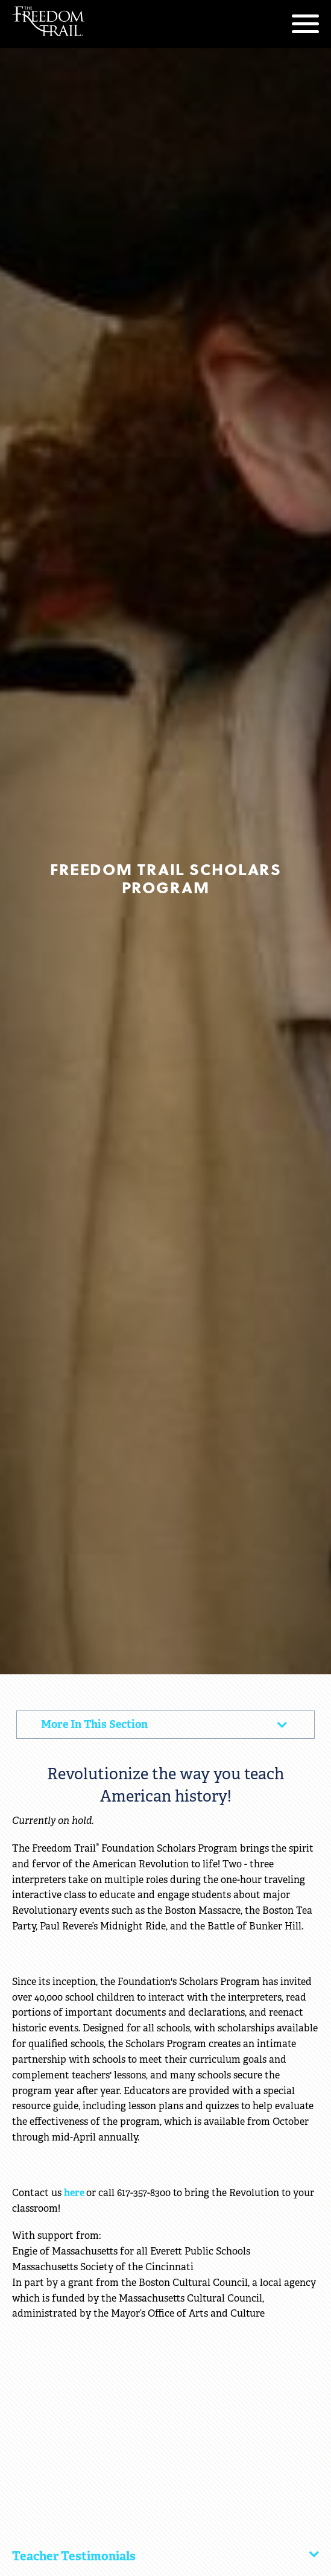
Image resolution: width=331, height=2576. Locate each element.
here (75, 2192)
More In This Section (108, 1727)
